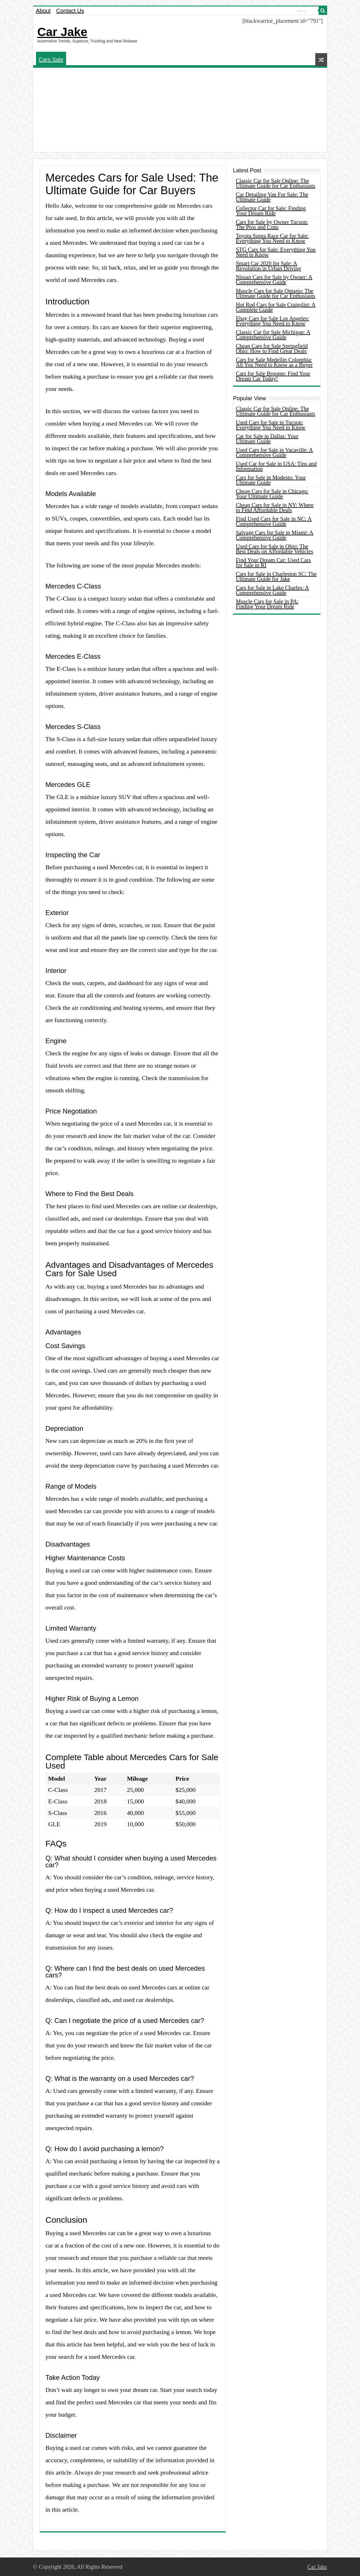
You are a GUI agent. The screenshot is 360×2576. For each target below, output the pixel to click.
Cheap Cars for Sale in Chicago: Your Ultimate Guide (272, 493)
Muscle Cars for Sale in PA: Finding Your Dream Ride (267, 604)
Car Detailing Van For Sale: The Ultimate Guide (272, 197)
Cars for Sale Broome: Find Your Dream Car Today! (273, 376)
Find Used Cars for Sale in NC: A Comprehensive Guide (274, 521)
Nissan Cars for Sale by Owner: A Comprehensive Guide (274, 279)
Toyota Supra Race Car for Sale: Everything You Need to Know (272, 238)
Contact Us (70, 11)
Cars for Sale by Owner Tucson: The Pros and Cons (272, 224)
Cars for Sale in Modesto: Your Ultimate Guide (271, 480)
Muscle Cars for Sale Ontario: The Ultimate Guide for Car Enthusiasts (275, 293)
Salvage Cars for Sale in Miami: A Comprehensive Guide (275, 535)
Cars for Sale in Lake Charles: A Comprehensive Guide (272, 590)
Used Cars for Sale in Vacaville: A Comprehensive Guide (274, 452)
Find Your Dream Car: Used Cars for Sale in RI (273, 562)
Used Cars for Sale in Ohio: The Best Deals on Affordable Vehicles (274, 548)
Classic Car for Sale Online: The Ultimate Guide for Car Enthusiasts (275, 183)
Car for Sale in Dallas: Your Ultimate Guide (267, 438)
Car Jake (62, 32)
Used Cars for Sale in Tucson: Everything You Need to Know (270, 425)
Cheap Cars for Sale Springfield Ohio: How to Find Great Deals (272, 348)
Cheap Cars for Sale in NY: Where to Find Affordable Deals (275, 507)
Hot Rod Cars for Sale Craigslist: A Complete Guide (276, 307)
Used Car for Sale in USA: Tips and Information (276, 466)
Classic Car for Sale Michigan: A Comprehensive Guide (273, 334)
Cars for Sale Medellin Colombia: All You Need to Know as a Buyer (274, 362)
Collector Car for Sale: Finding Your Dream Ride (271, 210)
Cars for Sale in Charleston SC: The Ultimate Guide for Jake (276, 576)
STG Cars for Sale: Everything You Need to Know (276, 252)
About (43, 11)
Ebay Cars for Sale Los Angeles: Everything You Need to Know (272, 321)
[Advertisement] (180, 110)
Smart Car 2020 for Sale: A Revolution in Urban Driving (268, 265)
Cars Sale (51, 59)
